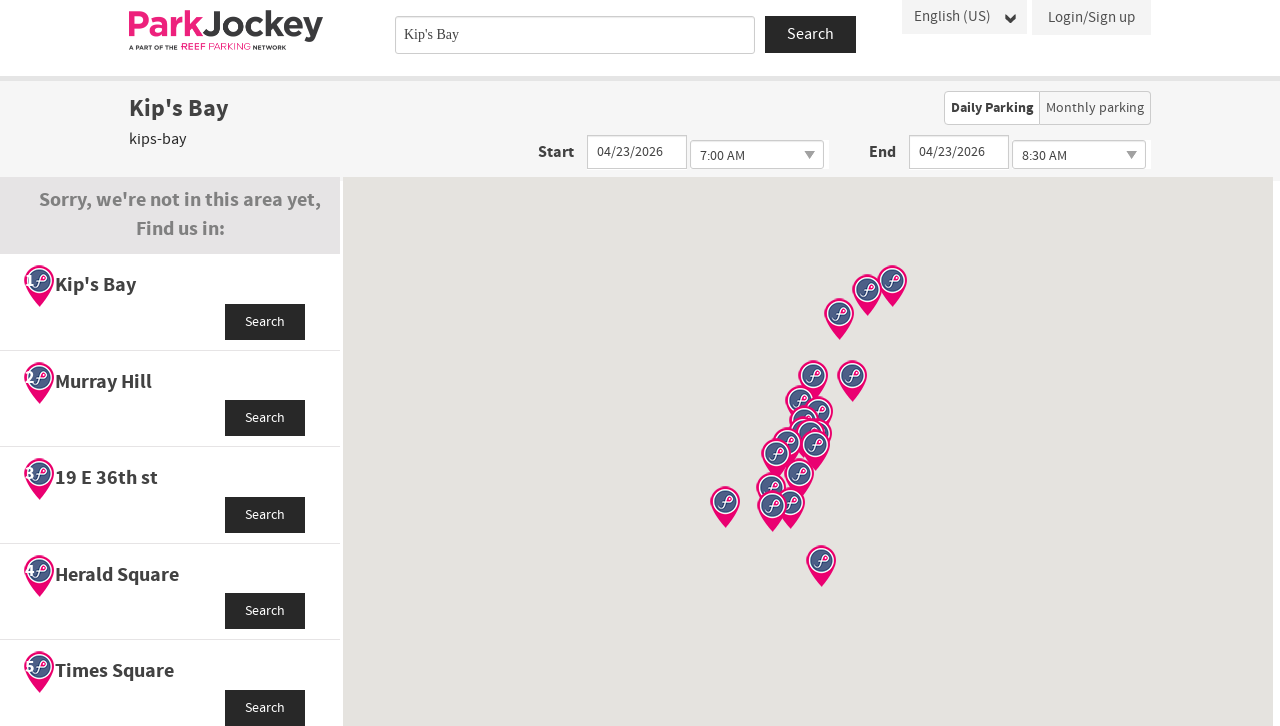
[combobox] (575, 35)
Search (265, 322)
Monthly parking (1095, 108)
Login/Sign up (1091, 17)
